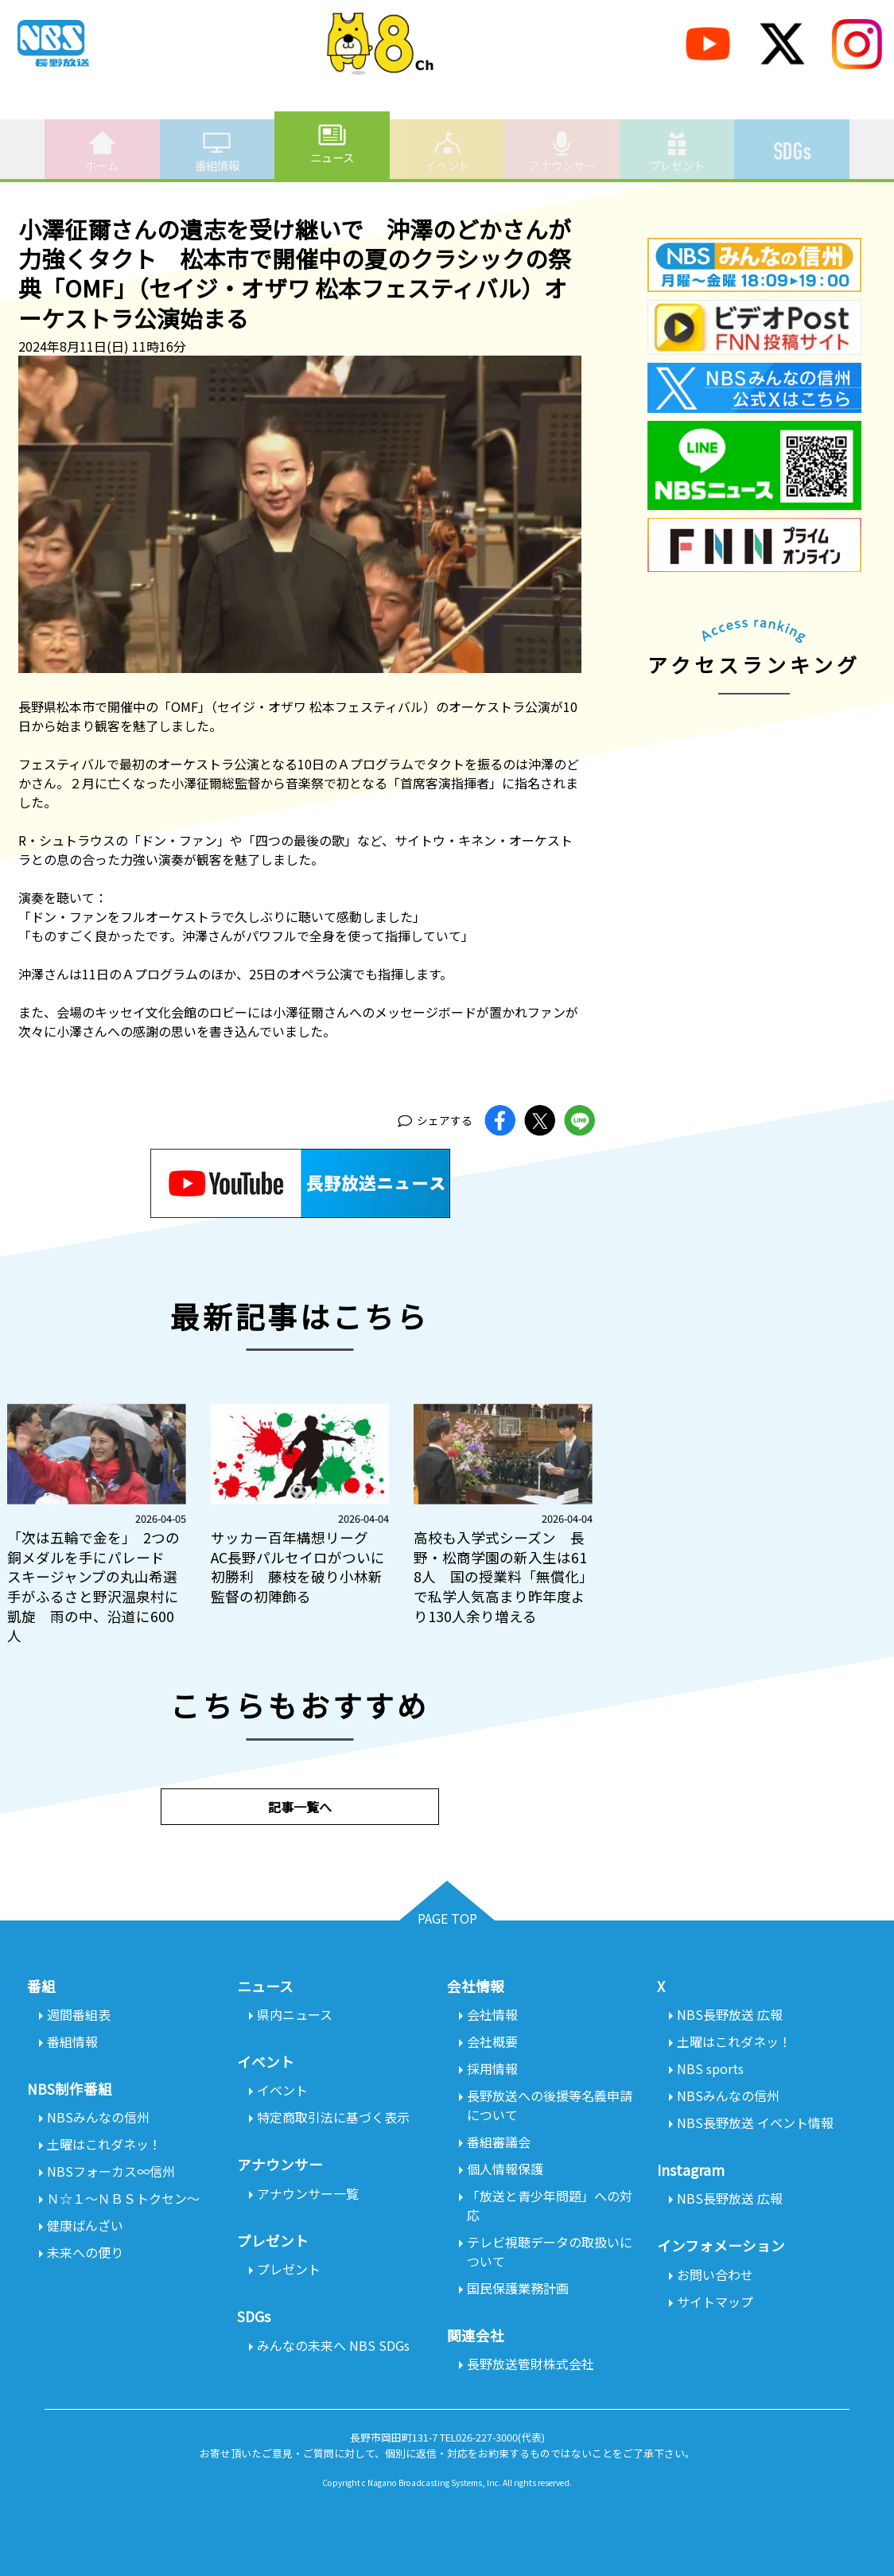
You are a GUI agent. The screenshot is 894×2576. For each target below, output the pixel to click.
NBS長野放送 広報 (730, 2014)
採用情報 (492, 2068)
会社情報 (492, 2014)
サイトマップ (715, 2301)
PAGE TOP (447, 1918)
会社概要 (492, 2041)
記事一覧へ (300, 1806)
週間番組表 (79, 2014)
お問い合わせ (715, 2274)
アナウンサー (562, 151)
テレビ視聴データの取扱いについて (549, 2251)
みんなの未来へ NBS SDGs (333, 2345)
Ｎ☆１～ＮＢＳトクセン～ (123, 2198)
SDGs (792, 142)
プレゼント (677, 151)
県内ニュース (294, 2014)
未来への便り (85, 2252)
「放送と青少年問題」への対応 (549, 2205)
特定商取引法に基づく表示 (333, 2117)
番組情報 (217, 151)
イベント (447, 151)
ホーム (102, 151)
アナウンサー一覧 (308, 2193)
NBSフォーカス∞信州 (111, 2171)
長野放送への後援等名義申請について (549, 2105)
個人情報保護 (505, 2168)
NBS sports (710, 2068)
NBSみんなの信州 (98, 2117)
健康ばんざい (85, 2225)
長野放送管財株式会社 (530, 2363)
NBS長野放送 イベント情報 (755, 2122)
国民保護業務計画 (518, 2288)
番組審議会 (499, 2141)
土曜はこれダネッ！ (104, 2144)
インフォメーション (721, 2245)
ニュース (332, 143)
